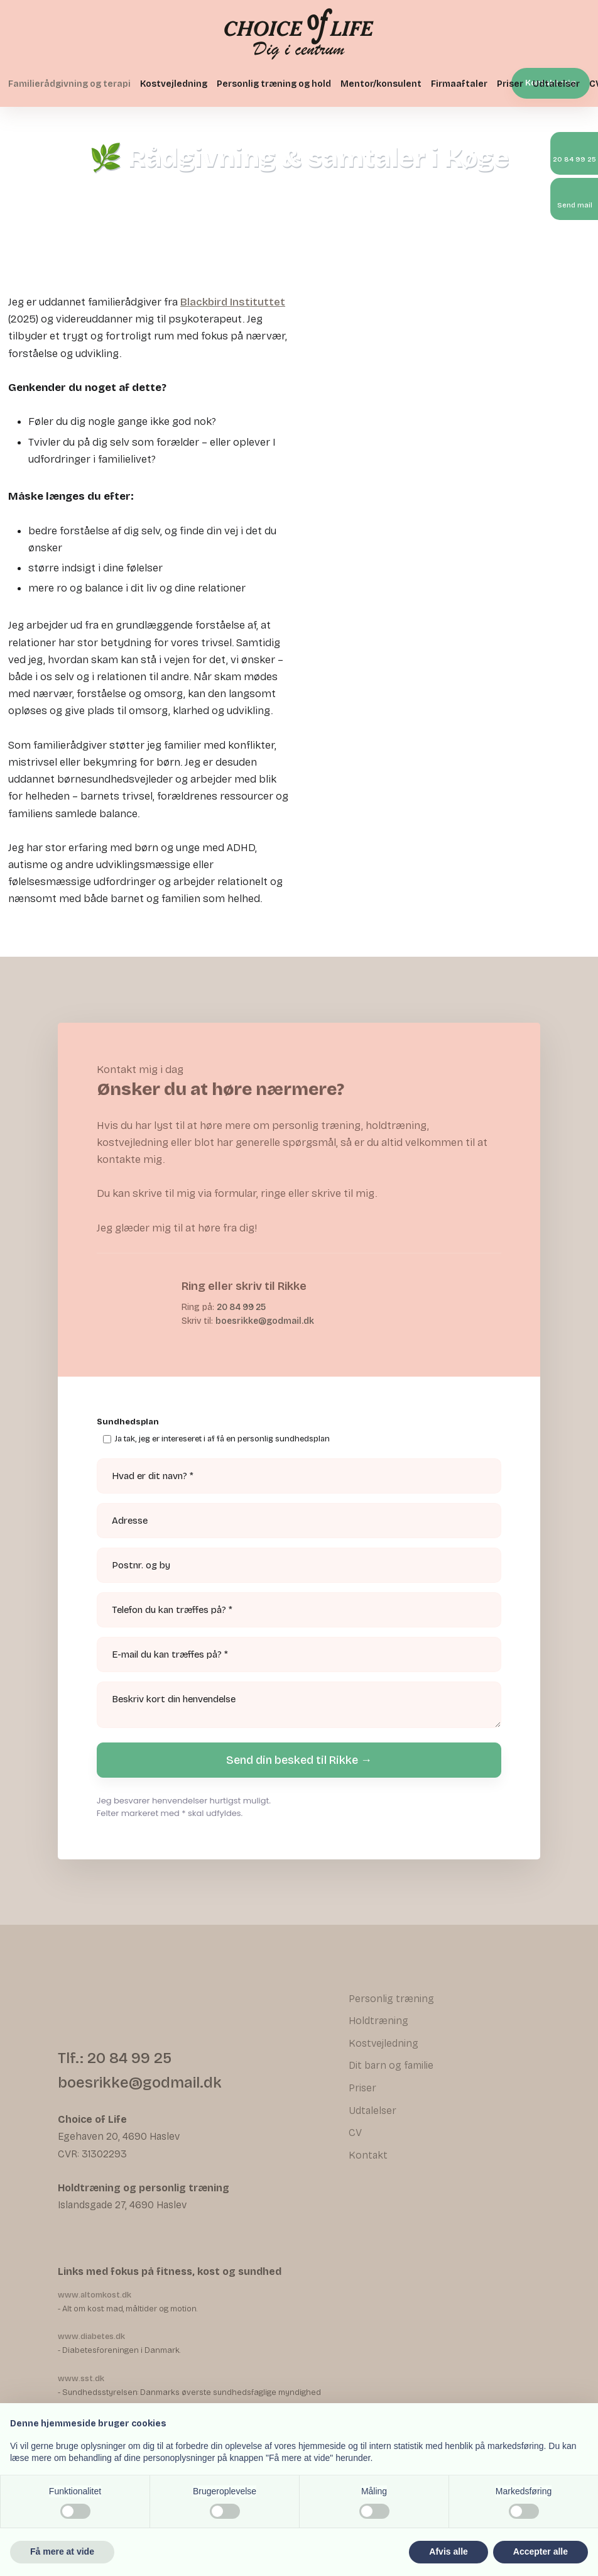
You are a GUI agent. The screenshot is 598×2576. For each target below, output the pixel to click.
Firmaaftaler (459, 84)
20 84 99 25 (241, 1307)
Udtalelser (556, 84)
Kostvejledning (173, 84)
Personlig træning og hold (274, 84)
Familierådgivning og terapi (69, 84)
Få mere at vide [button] (62, 2551)
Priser (510, 84)
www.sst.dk (81, 2379)
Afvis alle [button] (448, 2551)
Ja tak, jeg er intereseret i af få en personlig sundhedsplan (222, 1439)
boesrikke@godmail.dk (264, 1321)
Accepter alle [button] (540, 2551)
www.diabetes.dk (91, 2336)
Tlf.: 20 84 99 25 (114, 2058)
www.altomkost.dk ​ (94, 2295)
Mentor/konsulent (380, 84)
